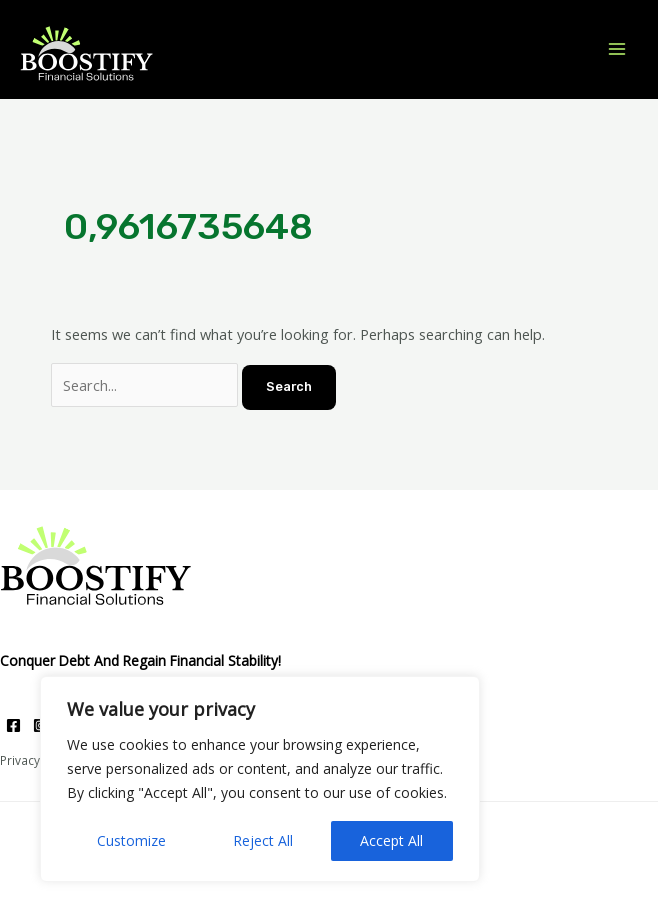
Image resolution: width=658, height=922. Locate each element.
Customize (131, 840)
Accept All (391, 840)
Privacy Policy (38, 760)
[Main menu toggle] (617, 49)
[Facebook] (13, 725)
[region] (260, 779)
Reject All (263, 840)
